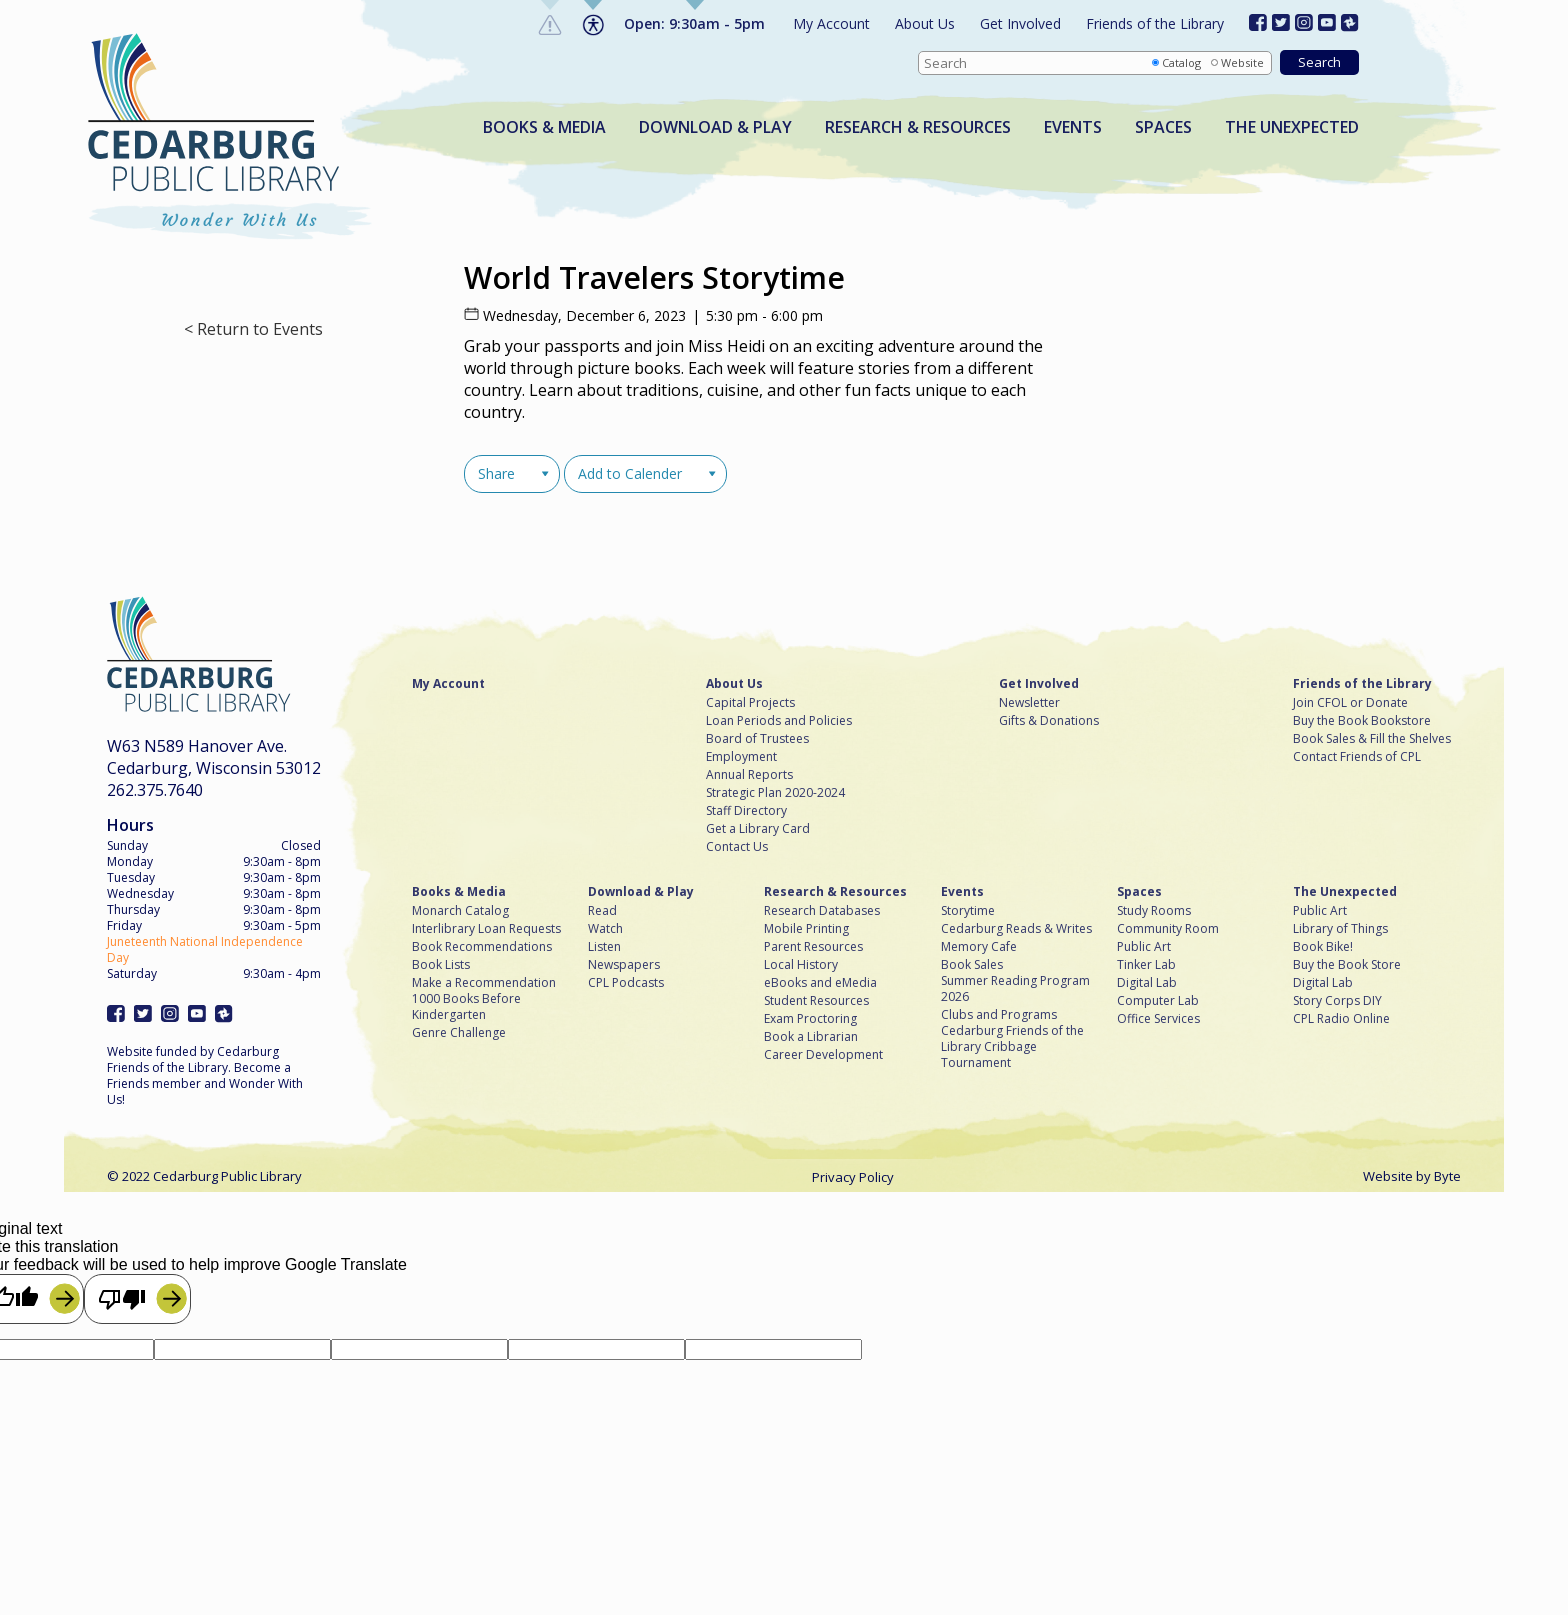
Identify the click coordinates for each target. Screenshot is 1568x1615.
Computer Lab (1158, 1001)
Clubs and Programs (999, 1015)
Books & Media (544, 127)
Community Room (1168, 929)
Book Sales (972, 965)
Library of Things (1340, 929)
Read (602, 911)
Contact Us (737, 847)
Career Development (823, 1055)
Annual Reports (749, 775)
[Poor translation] (137, 1299)
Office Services (1158, 1019)
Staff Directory (746, 811)
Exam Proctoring (810, 1019)
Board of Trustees (757, 739)
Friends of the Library (1155, 23)
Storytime (968, 911)
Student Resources (816, 1001)
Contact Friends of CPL (1357, 757)
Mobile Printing (806, 929)
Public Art (1144, 947)
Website (1242, 62)
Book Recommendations (482, 947)
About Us (925, 23)
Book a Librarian (811, 1037)
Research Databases (822, 911)
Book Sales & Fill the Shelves (1372, 739)
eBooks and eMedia (820, 983)
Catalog (1181, 62)
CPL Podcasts (626, 983)
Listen (604, 947)
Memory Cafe (979, 947)
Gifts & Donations (1049, 721)
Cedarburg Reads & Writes (1016, 929)
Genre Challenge (459, 1033)
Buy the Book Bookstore (1362, 721)
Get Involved (1020, 23)
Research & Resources (918, 127)
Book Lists (441, 965)
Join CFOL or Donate (1350, 703)
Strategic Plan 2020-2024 (775, 793)
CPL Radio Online (1341, 1019)
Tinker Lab (1146, 965)
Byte (1447, 1176)
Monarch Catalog (460, 911)
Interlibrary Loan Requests (486, 929)
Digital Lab (1147, 983)
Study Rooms (1154, 911)
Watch (605, 929)
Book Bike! (1323, 947)
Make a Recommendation (484, 983)
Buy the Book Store (1347, 965)
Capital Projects (750, 703)
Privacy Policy (853, 1177)
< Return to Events (253, 329)
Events (1073, 127)
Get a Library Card (758, 829)
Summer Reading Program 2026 (1015, 989)
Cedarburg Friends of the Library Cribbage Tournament (1012, 1047)
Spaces (1163, 127)
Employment (741, 757)
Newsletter (1029, 703)
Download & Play (715, 127)
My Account (831, 23)
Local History (801, 965)
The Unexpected (1292, 127)
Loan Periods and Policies (779, 721)
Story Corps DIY (1337, 1001)
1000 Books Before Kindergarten (466, 1007)
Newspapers (624, 965)
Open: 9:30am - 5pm (694, 23)
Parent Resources (813, 947)
